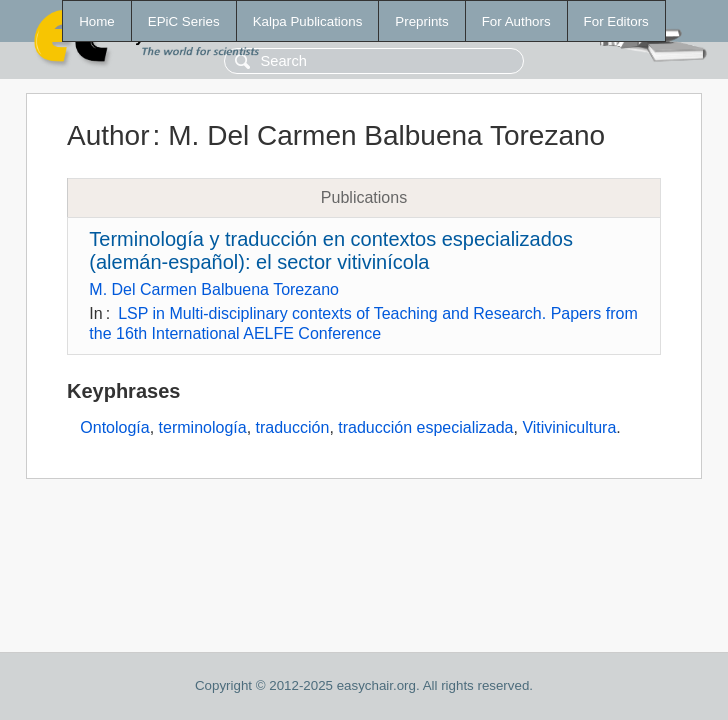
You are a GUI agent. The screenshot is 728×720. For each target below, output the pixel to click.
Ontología (114, 427)
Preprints (421, 21)
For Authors (516, 21)
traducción (293, 427)
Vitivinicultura (569, 427)
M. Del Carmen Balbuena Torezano (214, 289)
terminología (203, 427)
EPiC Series (184, 21)
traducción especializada (425, 427)
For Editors (616, 21)
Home (97, 21)
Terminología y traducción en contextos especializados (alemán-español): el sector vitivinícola (331, 250)
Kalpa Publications (308, 21)
